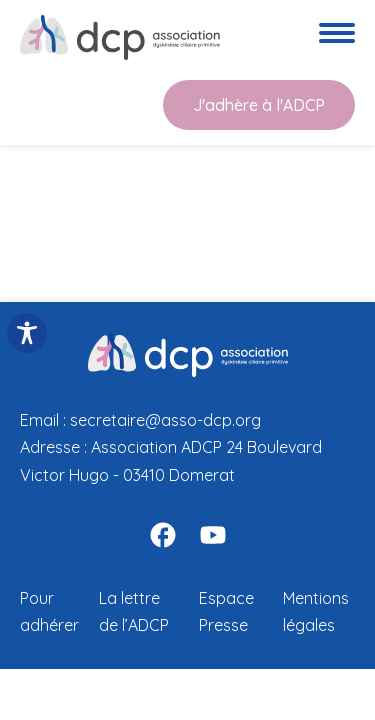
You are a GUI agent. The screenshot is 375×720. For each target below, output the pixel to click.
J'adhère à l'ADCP (259, 105)
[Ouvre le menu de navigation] (337, 37)
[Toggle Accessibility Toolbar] (27, 333)
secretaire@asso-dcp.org (165, 420)
